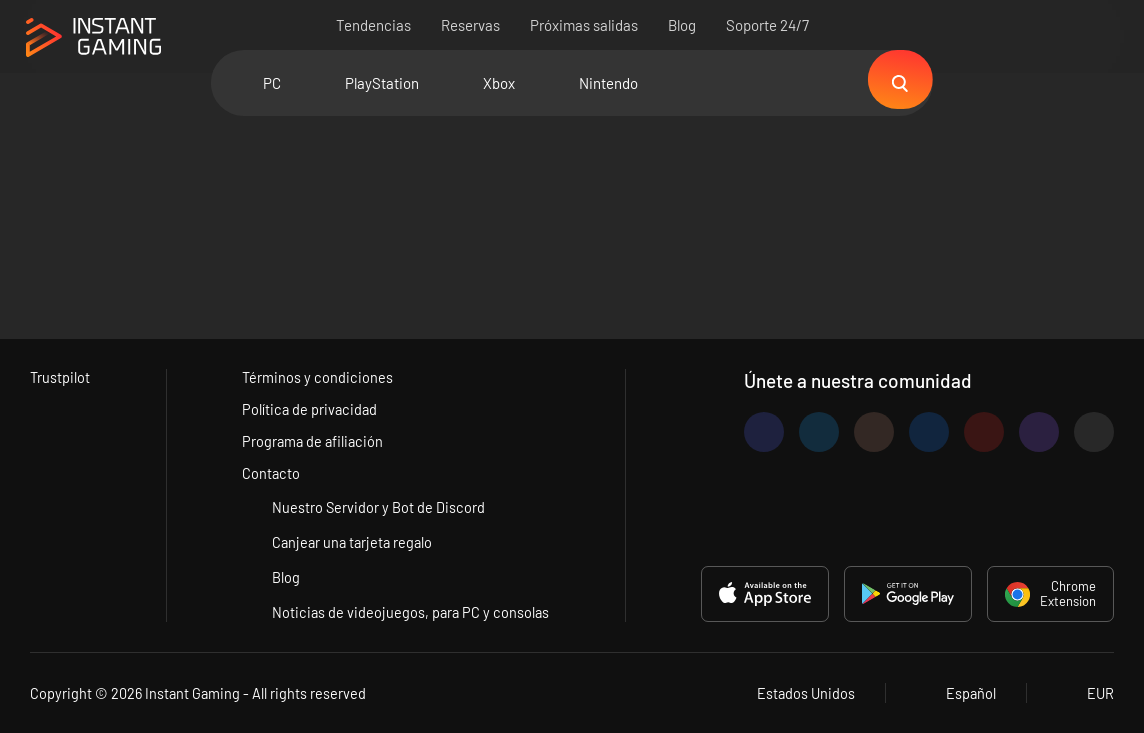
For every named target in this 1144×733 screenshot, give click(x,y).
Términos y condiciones (317, 374)
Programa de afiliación (313, 440)
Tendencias (373, 25)
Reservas (470, 25)
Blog (682, 25)
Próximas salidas (584, 25)
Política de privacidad (310, 407)
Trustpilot (60, 374)
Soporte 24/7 (767, 25)
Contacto (270, 473)
